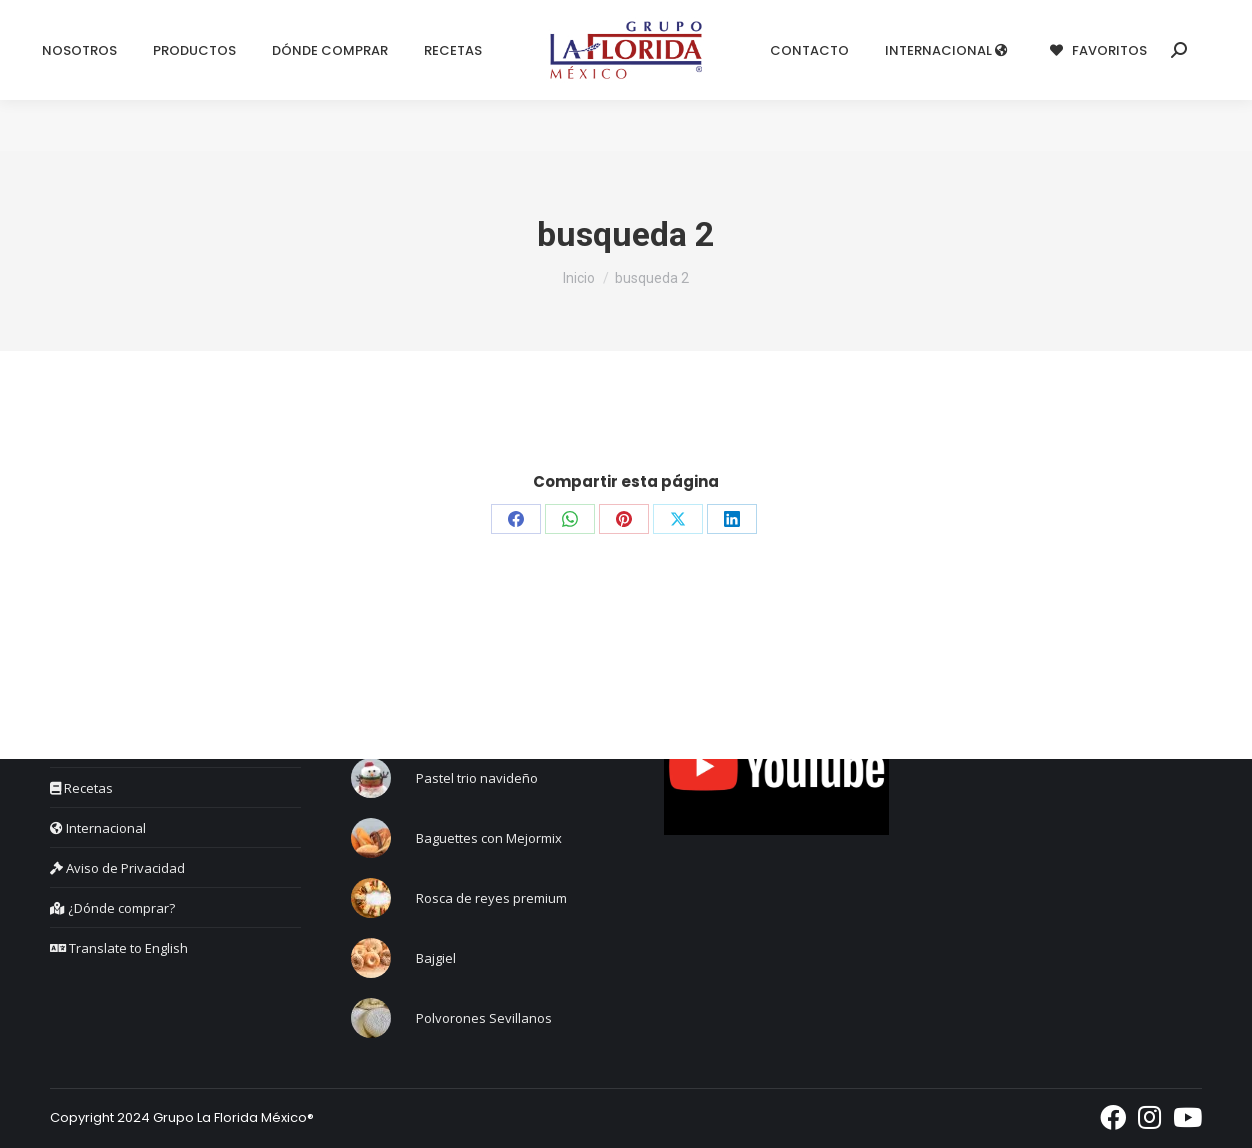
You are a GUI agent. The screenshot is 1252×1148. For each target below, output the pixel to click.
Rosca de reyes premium (491, 898)
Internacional (98, 828)
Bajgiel (436, 958)
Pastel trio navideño (477, 778)
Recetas (81, 788)
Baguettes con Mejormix (489, 838)
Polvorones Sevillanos (484, 1018)
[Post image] (371, 778)
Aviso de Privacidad (117, 868)
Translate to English (119, 948)
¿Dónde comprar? (112, 908)
